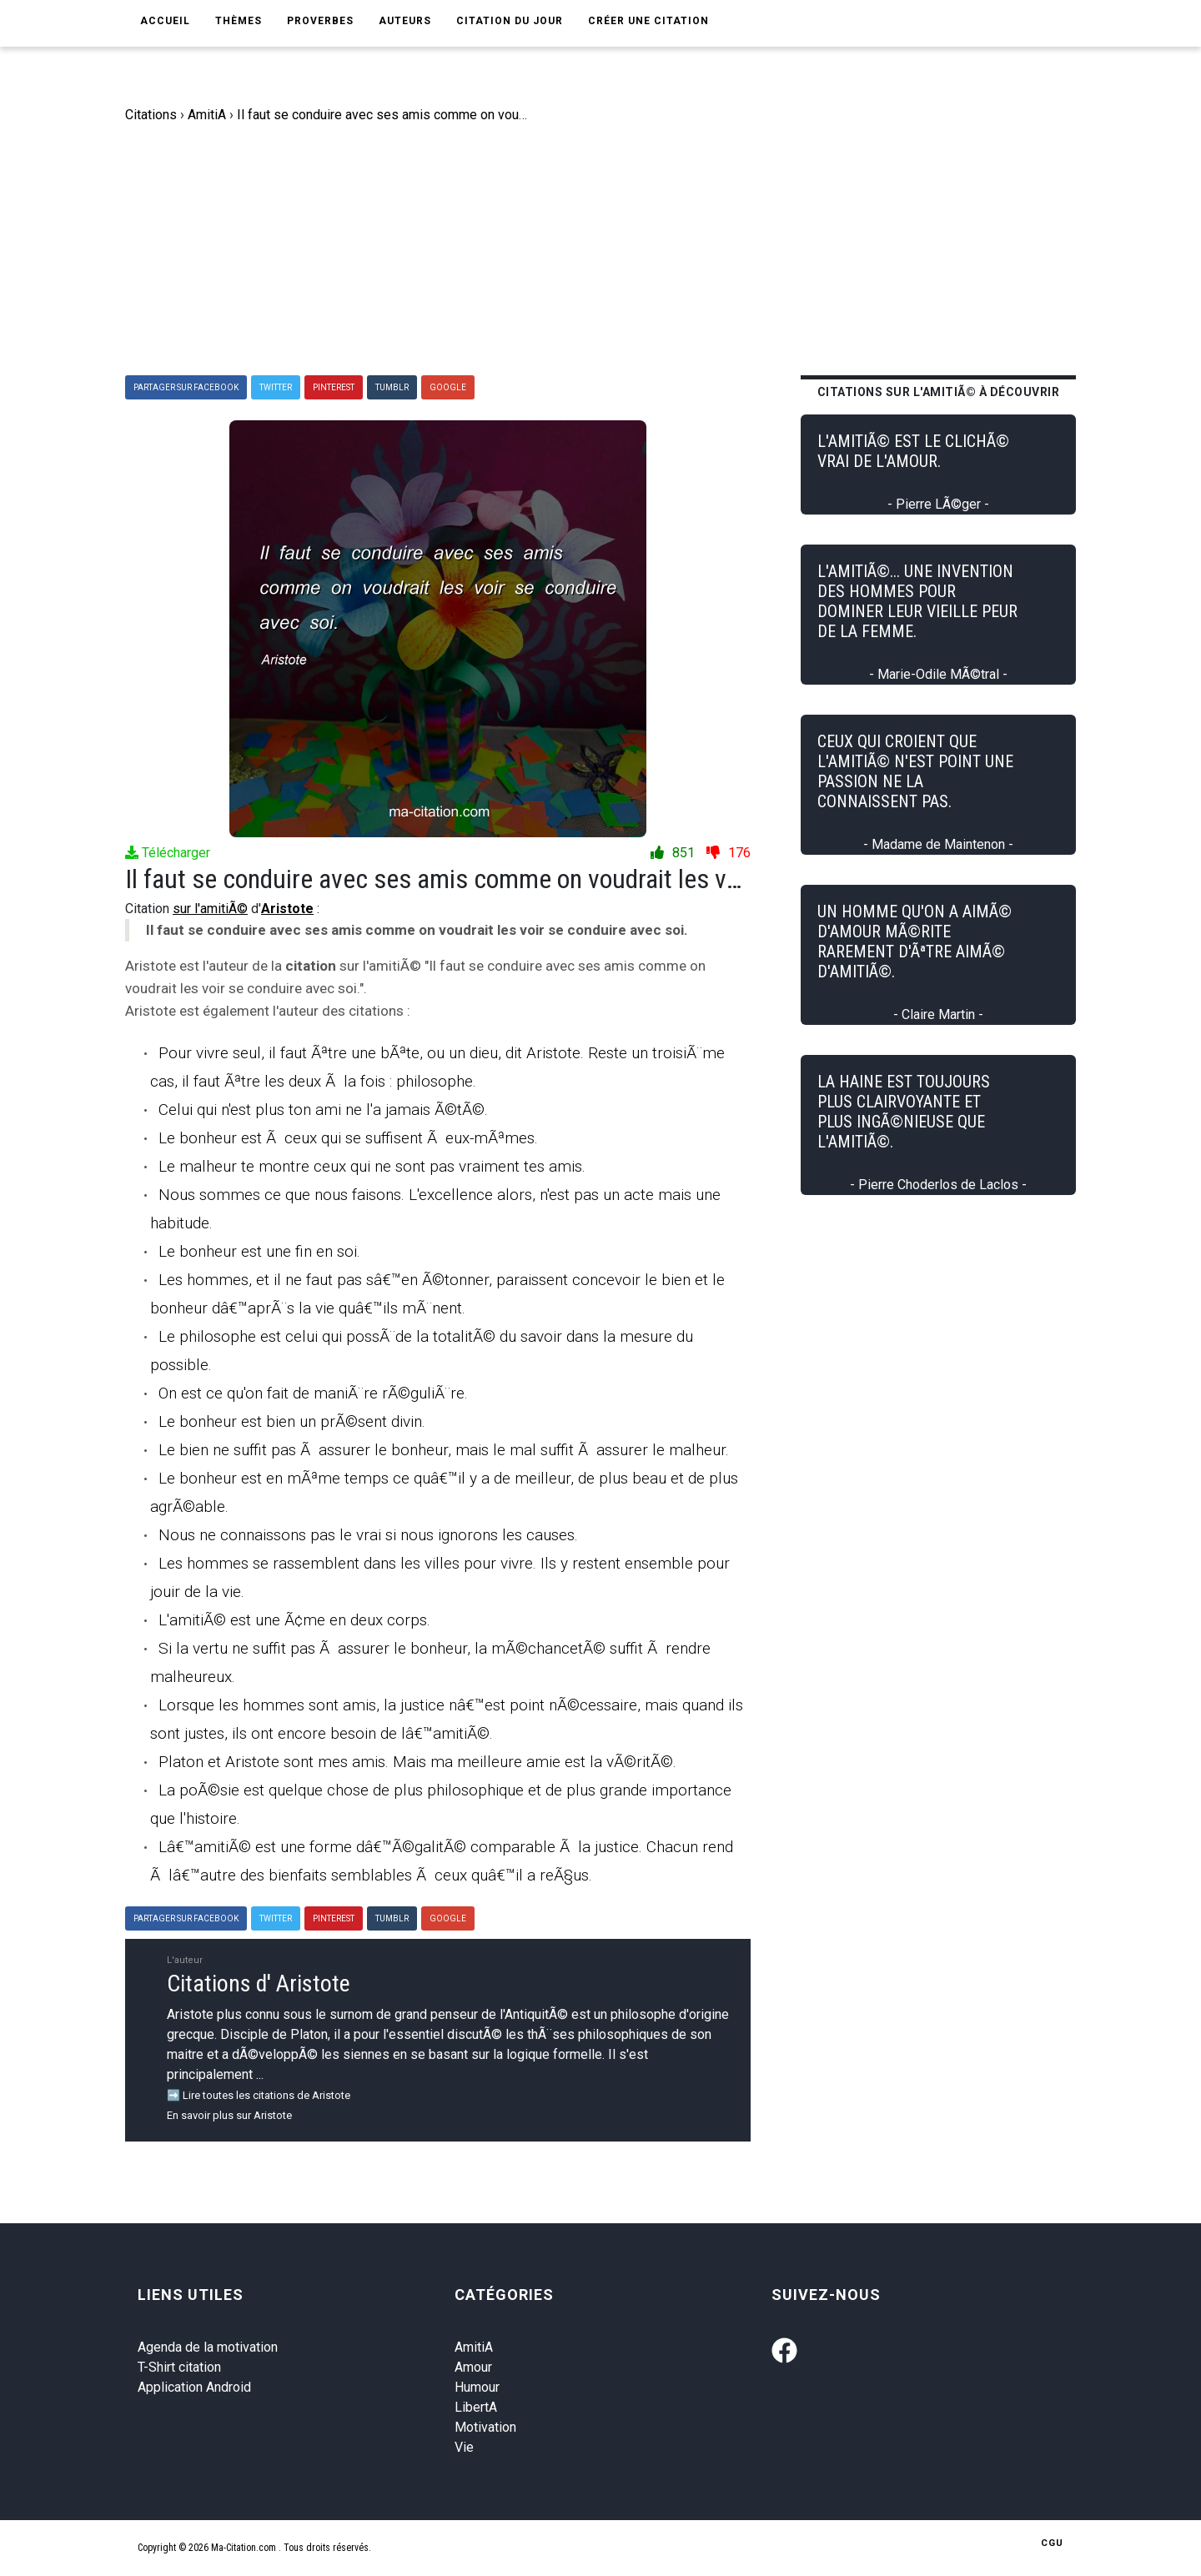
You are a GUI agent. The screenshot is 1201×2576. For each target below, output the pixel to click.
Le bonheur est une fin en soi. (259, 1251)
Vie (464, 2447)
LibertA (476, 2407)
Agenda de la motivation (208, 2347)
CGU (1052, 2543)
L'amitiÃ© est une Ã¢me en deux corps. (294, 1619)
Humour (477, 2387)
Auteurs (405, 21)
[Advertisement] (613, 250)
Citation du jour (509, 21)
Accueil (165, 21)
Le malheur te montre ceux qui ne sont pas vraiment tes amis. (371, 1166)
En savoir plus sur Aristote (229, 2115)
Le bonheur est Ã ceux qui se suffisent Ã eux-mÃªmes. (348, 1137)
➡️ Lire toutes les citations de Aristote (258, 2095)
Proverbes (320, 21)
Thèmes (238, 21)
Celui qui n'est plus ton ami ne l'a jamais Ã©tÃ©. (323, 1109)
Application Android (194, 2387)
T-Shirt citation (179, 2367)
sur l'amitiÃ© (210, 908)
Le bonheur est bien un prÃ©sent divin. (291, 1421)
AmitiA (474, 2347)
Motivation (485, 2427)
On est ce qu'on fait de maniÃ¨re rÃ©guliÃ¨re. (313, 1393)
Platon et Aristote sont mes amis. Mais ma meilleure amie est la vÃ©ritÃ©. (417, 1761)
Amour (473, 2367)
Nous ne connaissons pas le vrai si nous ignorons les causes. (368, 1534)
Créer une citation (648, 21)
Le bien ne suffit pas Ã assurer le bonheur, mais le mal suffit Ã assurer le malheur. (443, 1449)
